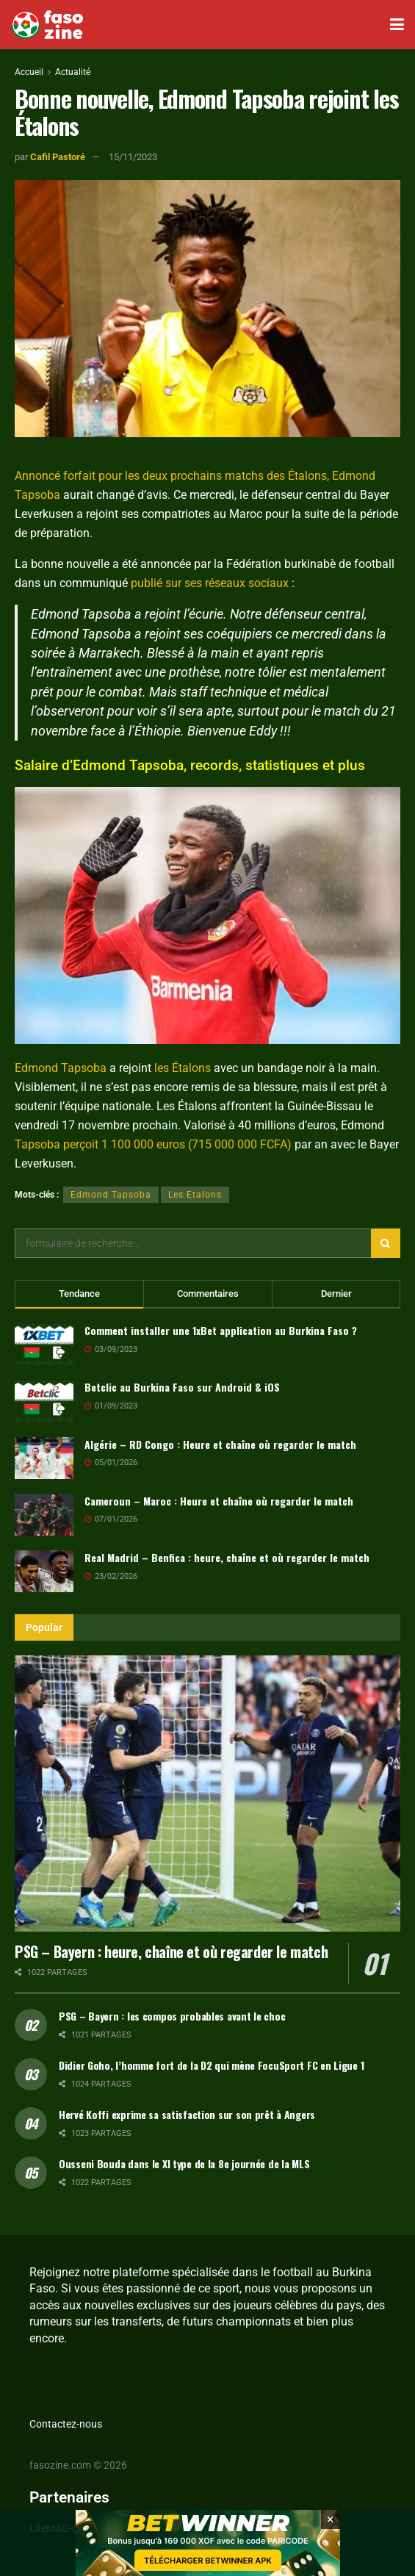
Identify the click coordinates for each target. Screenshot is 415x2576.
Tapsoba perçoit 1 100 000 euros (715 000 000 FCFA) (153, 1144)
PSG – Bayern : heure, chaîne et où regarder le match (171, 1951)
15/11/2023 (133, 156)
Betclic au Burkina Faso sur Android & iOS (182, 1387)
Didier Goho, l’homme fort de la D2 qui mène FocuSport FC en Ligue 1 (211, 2065)
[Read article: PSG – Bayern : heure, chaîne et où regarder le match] (207, 1793)
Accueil (29, 72)
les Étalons (182, 1068)
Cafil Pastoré (57, 156)
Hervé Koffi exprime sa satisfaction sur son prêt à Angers (187, 2114)
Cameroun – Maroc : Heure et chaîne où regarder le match (218, 1500)
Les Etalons (195, 1195)
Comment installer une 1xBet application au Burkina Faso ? (220, 1330)
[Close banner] (330, 2536)
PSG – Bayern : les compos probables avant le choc (172, 2015)
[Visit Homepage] (47, 25)
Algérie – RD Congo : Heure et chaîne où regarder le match (220, 1444)
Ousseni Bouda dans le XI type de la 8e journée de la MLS (184, 2163)
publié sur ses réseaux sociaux (210, 583)
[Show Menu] (397, 24)
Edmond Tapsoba (61, 1068)
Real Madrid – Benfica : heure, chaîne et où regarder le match (226, 1557)
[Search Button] (385, 1243)
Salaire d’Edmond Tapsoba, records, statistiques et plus (190, 765)
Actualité (72, 72)
